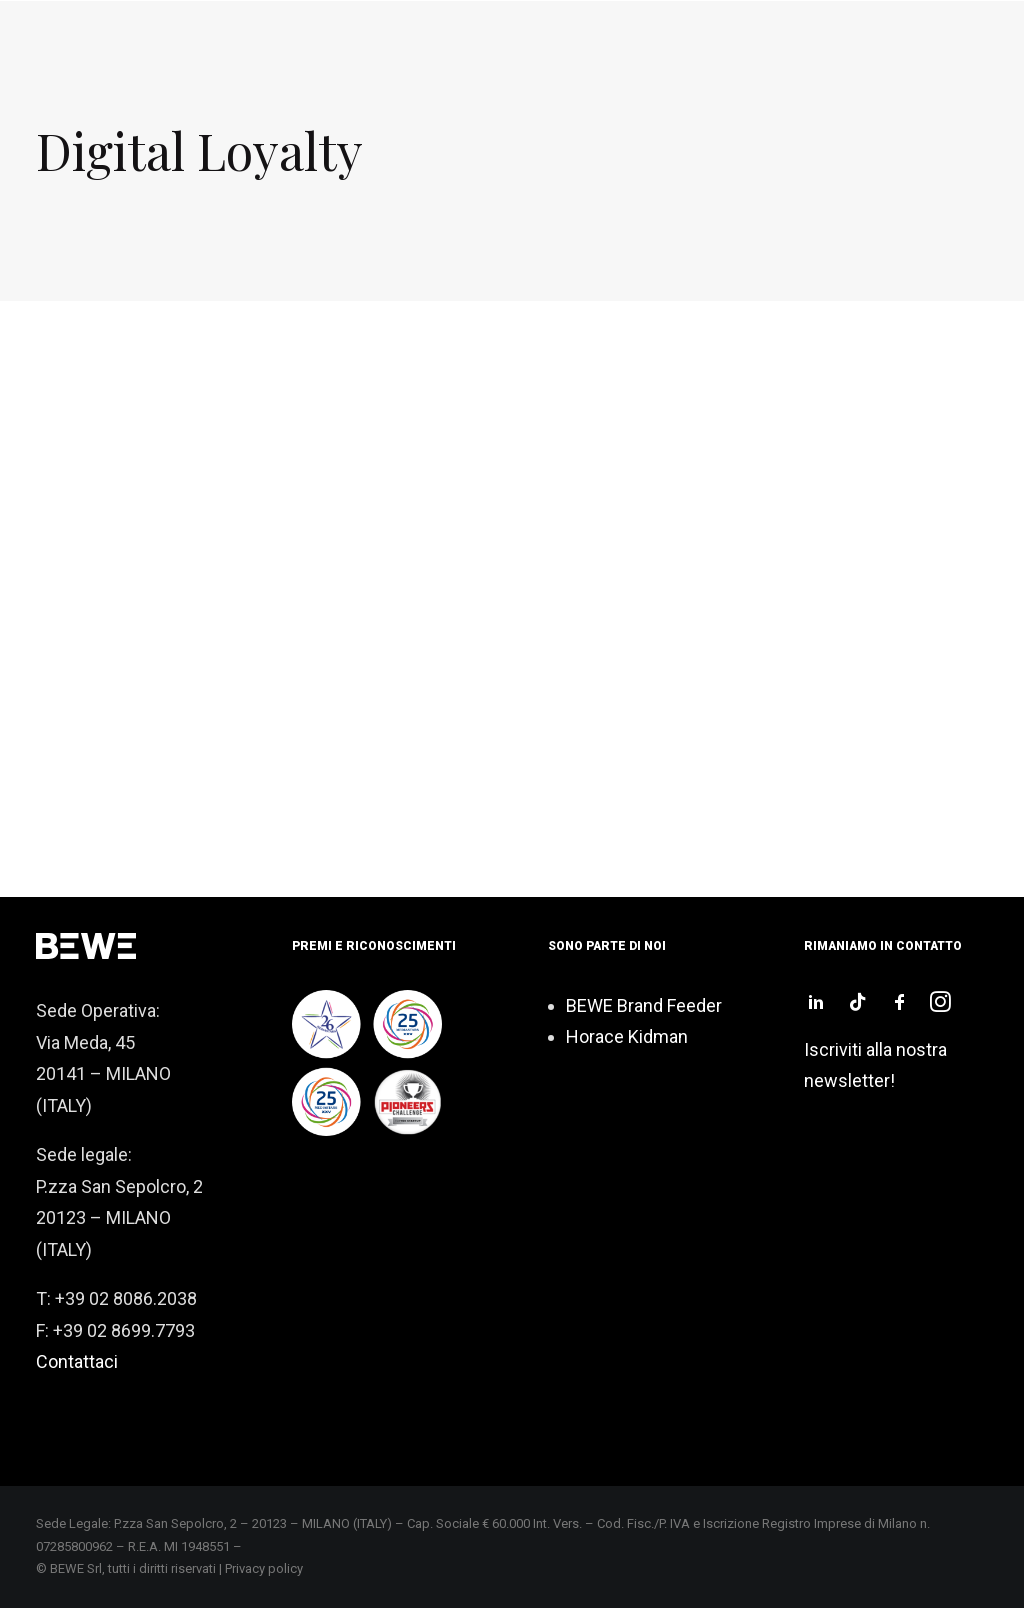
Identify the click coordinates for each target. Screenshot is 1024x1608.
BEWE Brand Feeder (644, 1005)
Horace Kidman (627, 1036)
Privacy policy (264, 1568)
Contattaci (77, 1361)
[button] (816, 1005)
